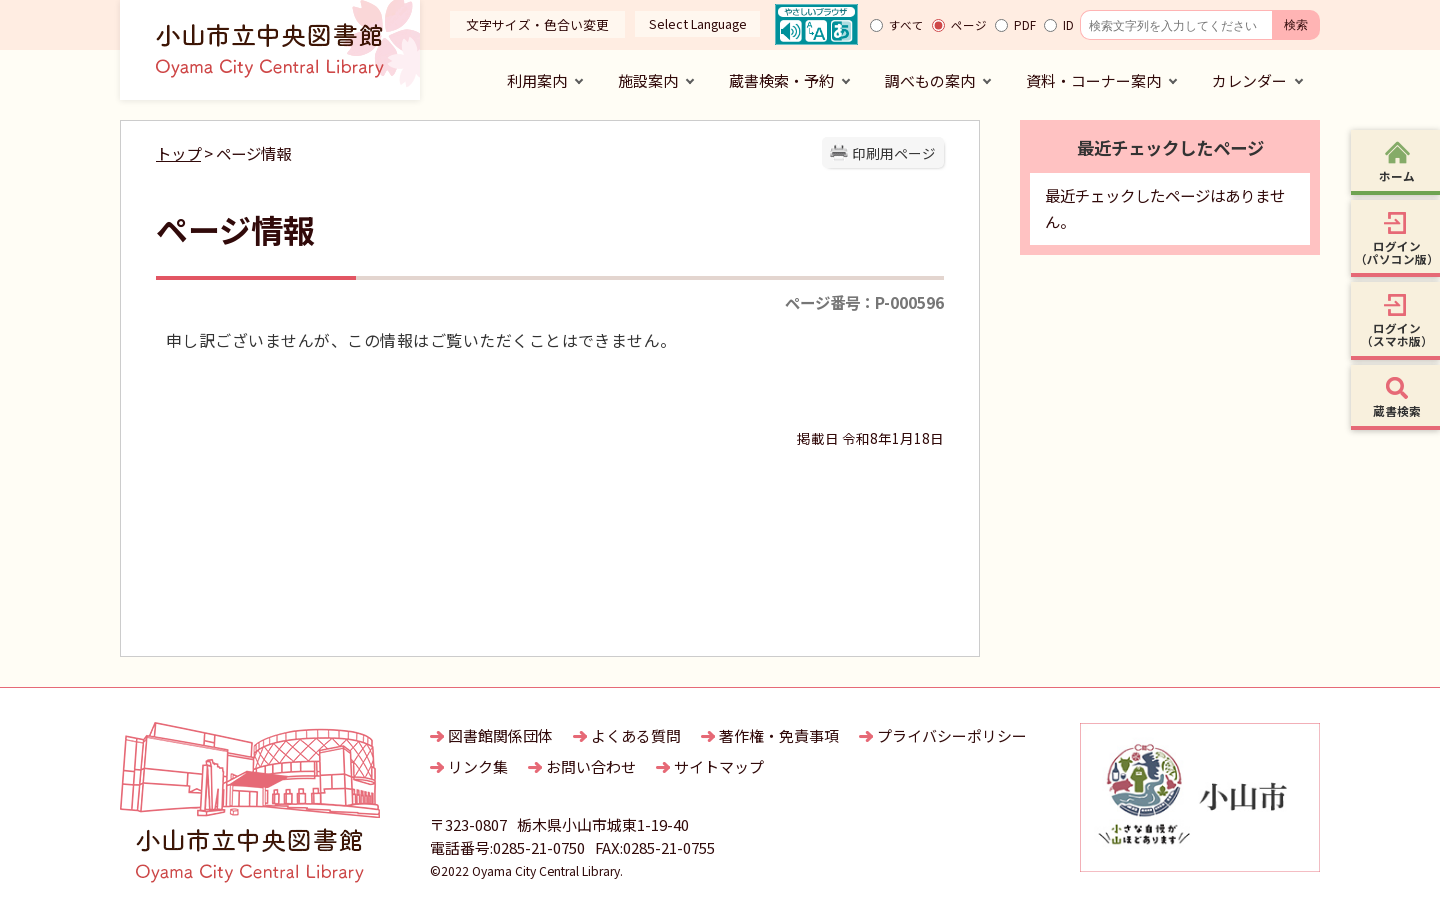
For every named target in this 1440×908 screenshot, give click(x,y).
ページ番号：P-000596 (864, 302)
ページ (969, 25)
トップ (178, 153)
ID (1068, 25)
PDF (1025, 25)
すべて (906, 25)
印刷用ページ (894, 153)
